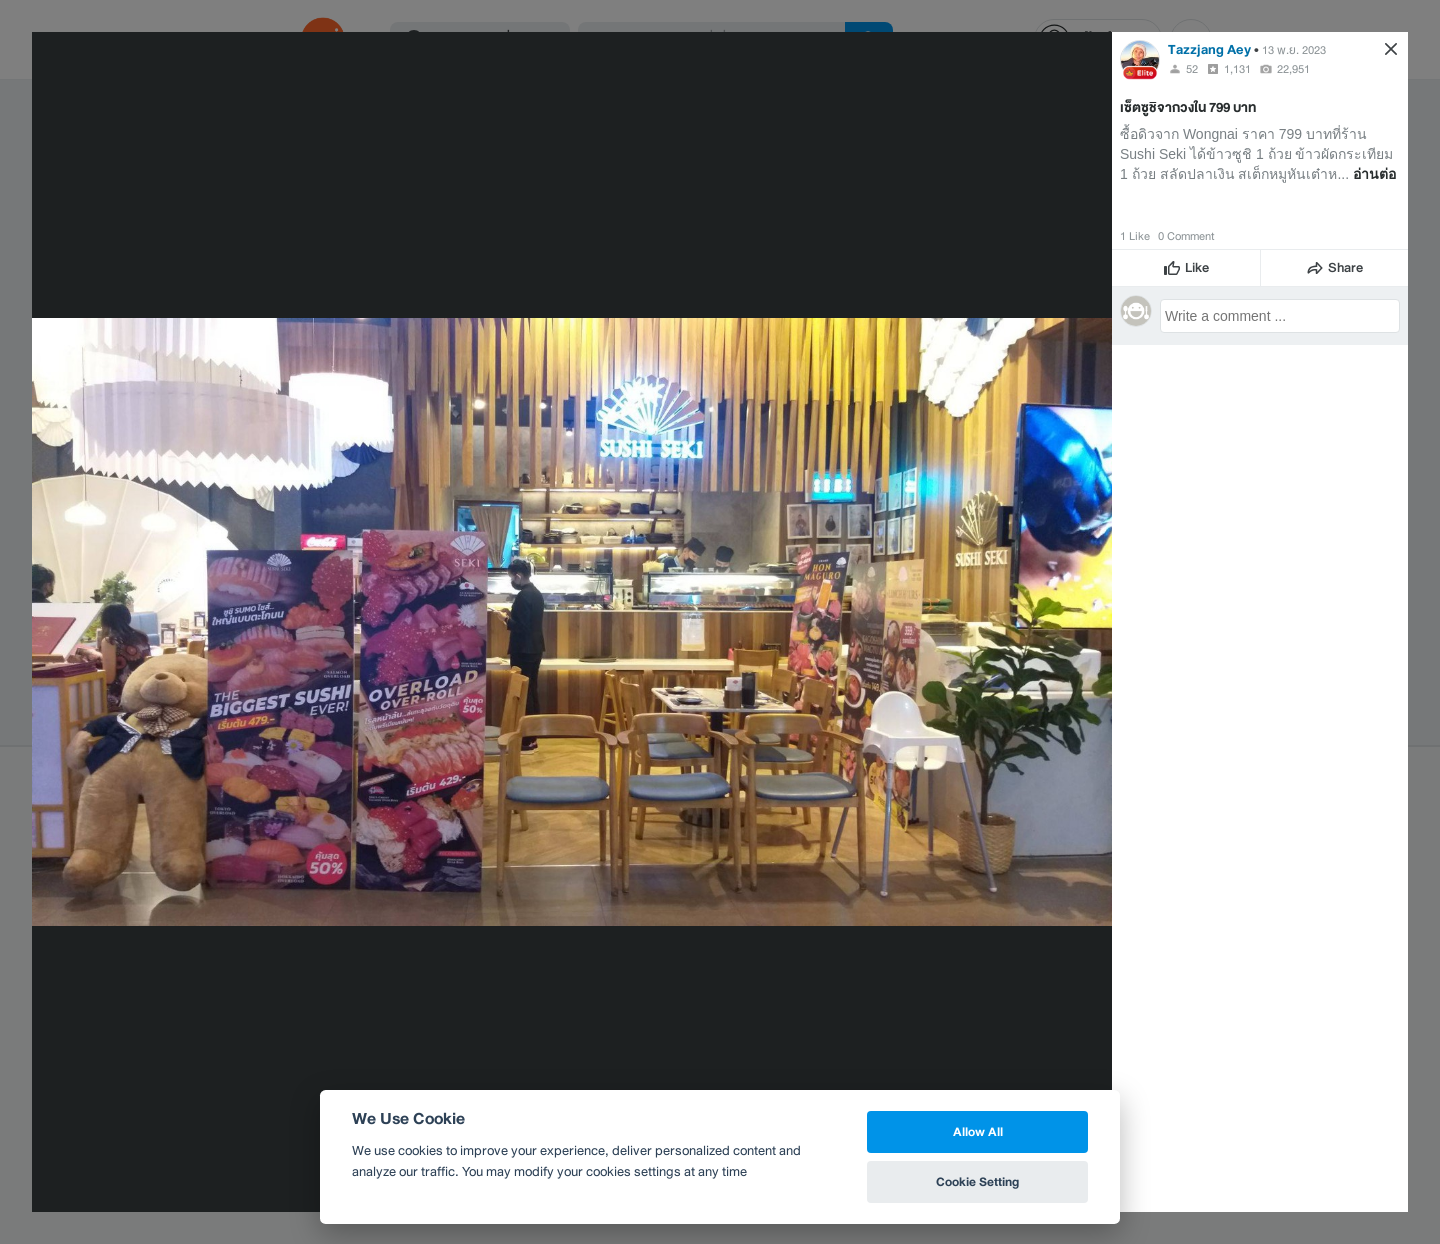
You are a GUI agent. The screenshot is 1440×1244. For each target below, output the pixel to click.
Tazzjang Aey (1209, 49)
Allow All (978, 1131)
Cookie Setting (977, 1181)
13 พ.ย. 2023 (1294, 50)
